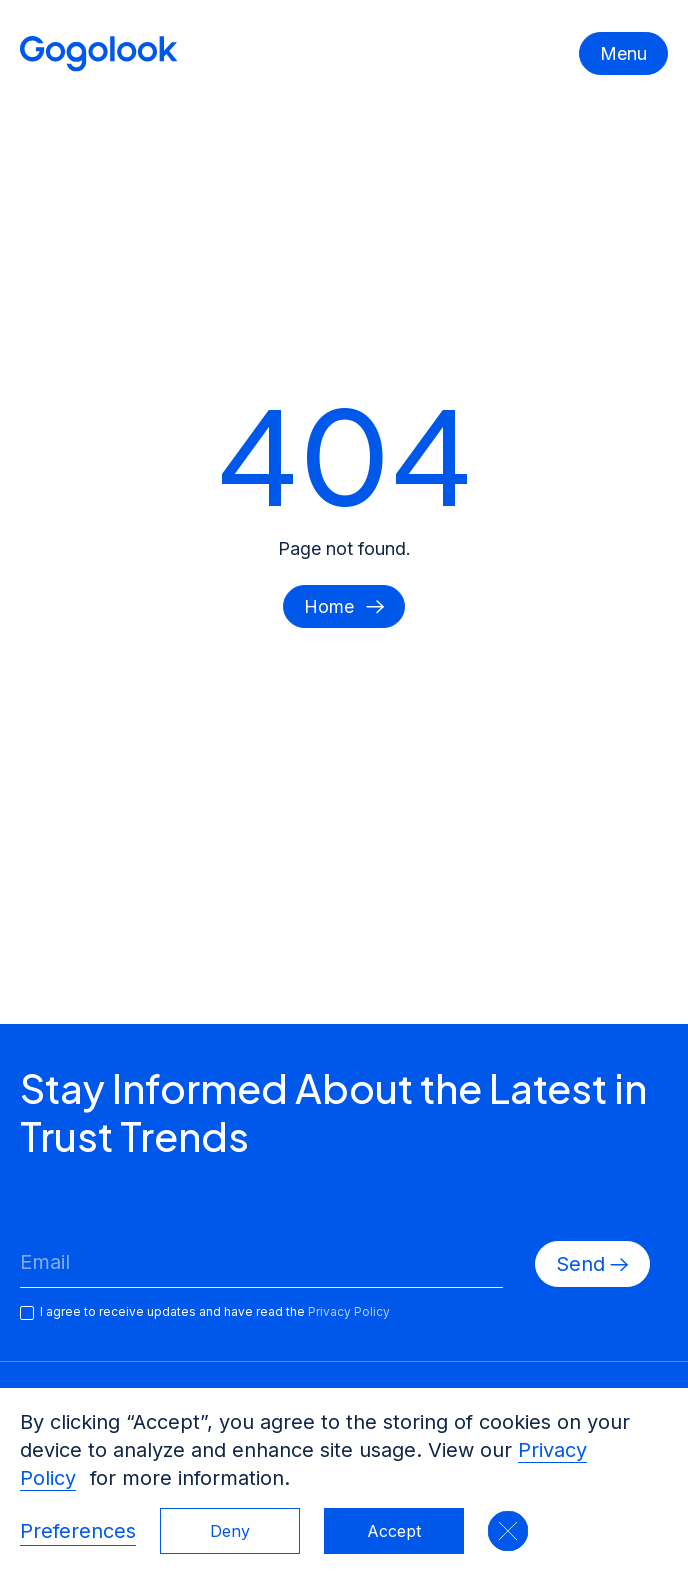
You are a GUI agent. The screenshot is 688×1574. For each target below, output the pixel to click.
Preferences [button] (78, 1531)
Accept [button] (394, 1531)
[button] (508, 1531)
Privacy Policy (349, 1311)
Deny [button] (230, 1531)
